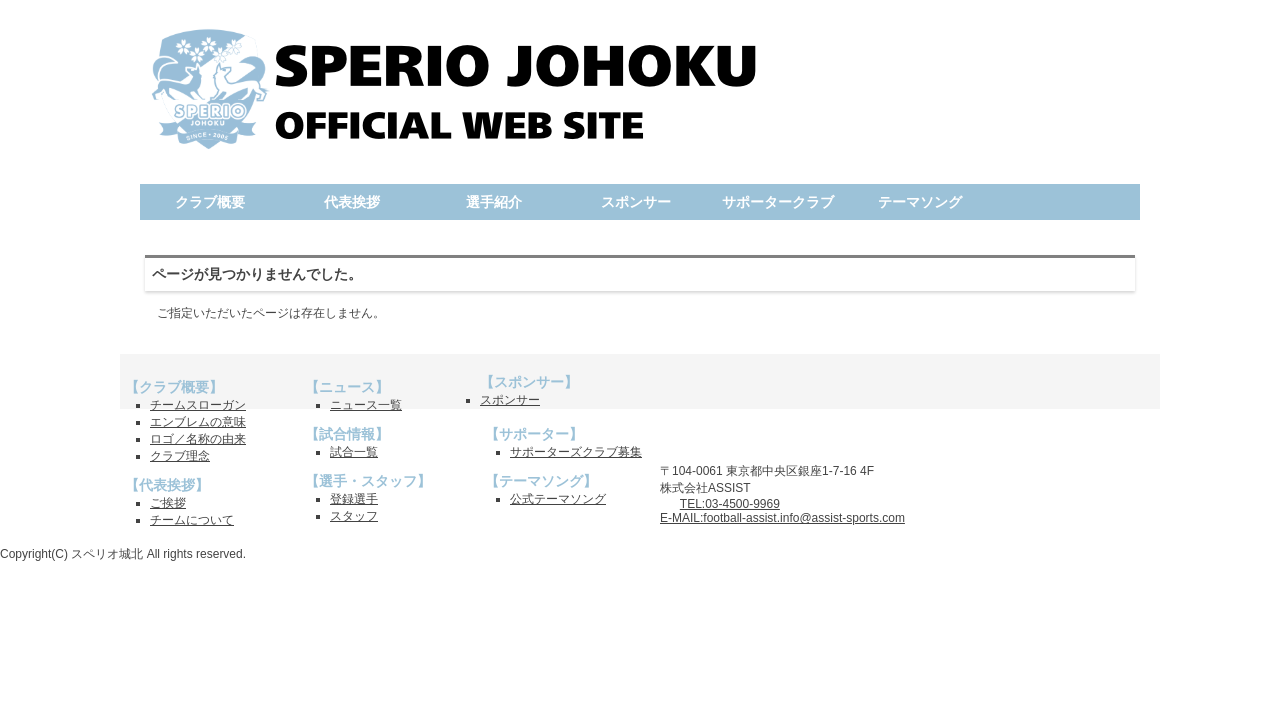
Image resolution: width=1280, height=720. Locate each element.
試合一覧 (354, 452)
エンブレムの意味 (198, 422)
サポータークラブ (778, 202)
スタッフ (354, 516)
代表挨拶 (352, 202)
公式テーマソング (558, 499)
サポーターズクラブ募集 (576, 452)
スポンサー (636, 202)
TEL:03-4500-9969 (730, 504)
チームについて (192, 520)
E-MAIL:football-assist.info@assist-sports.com (782, 518)
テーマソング (920, 202)
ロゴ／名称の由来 (198, 439)
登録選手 (354, 499)
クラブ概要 (210, 202)
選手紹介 (494, 202)
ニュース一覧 (366, 405)
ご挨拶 (168, 503)
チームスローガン (198, 405)
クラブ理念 (180, 456)
